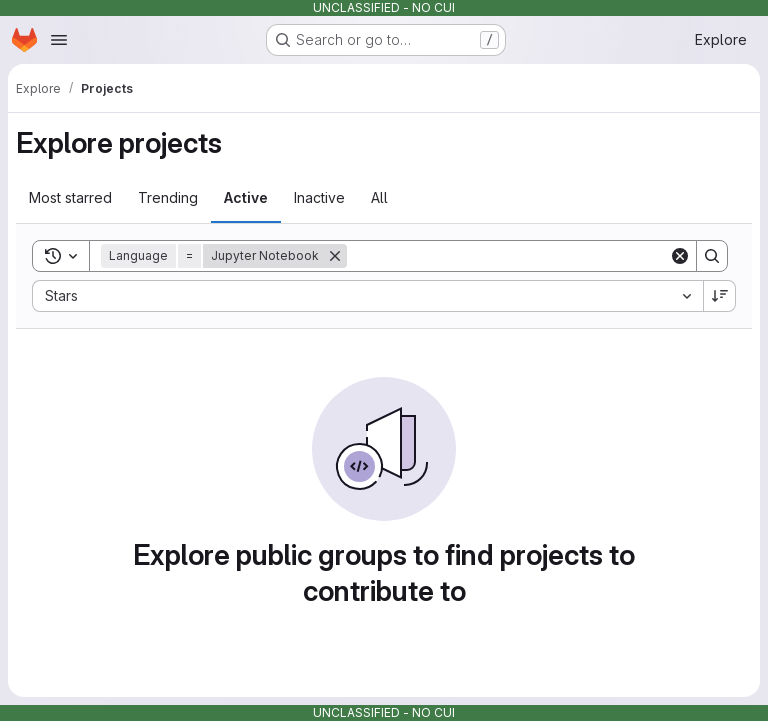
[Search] (508, 256)
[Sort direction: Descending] (720, 296)
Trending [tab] (168, 197)
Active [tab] (246, 197)
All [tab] (379, 197)
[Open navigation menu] (59, 40)
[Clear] (680, 256)
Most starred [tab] (70, 197)
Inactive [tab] (319, 197)
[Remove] (335, 256)
